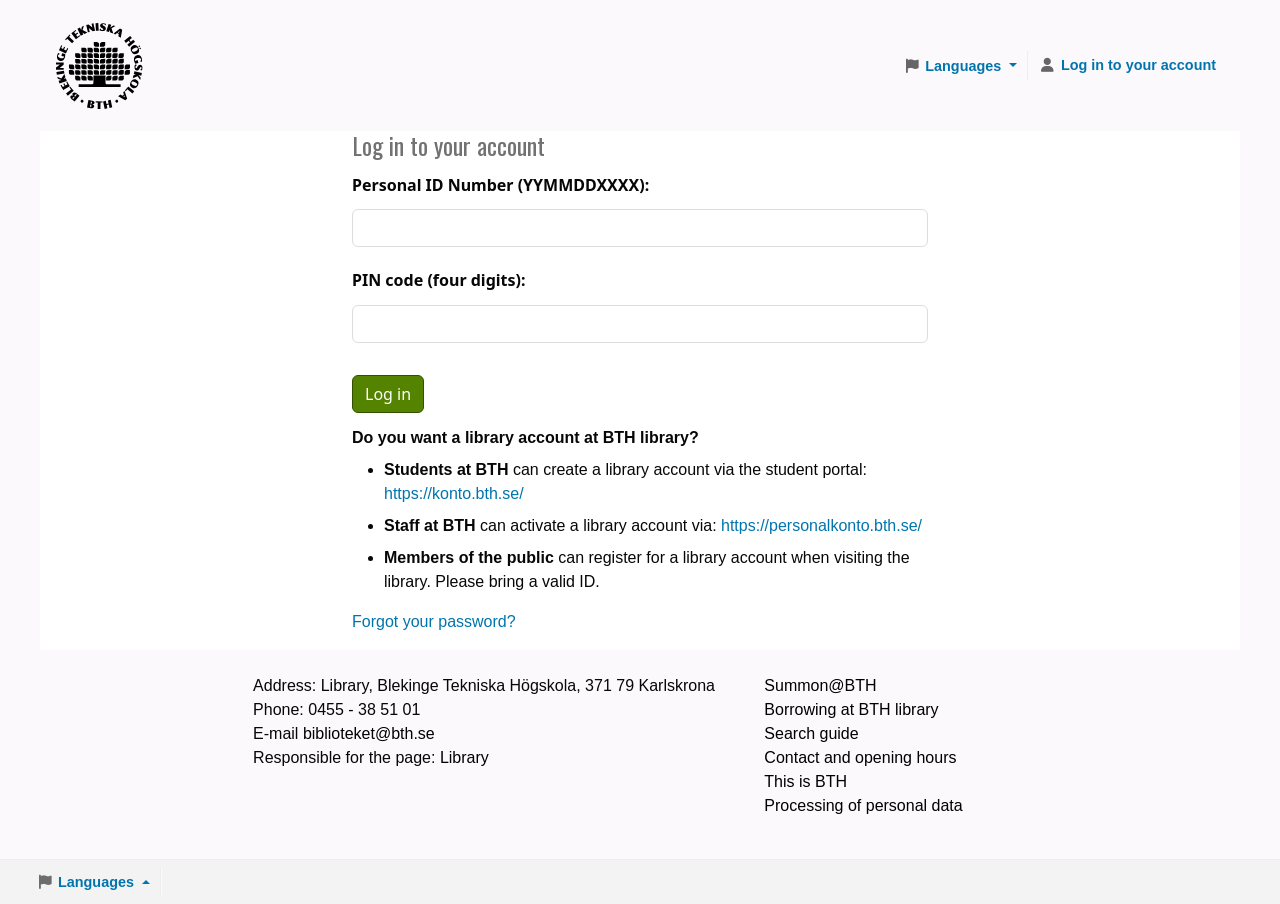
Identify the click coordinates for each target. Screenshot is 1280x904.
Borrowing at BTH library (851, 709)
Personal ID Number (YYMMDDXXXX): (500, 185)
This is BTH (805, 781)
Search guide (811, 733)
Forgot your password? (434, 621)
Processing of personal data (863, 805)
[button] (960, 66)
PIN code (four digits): (438, 280)
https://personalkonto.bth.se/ (821, 525)
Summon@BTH (820, 685)
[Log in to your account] (1127, 66)
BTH (106, 40)
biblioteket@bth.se (369, 733)
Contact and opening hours (860, 757)
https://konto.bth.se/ (454, 493)
